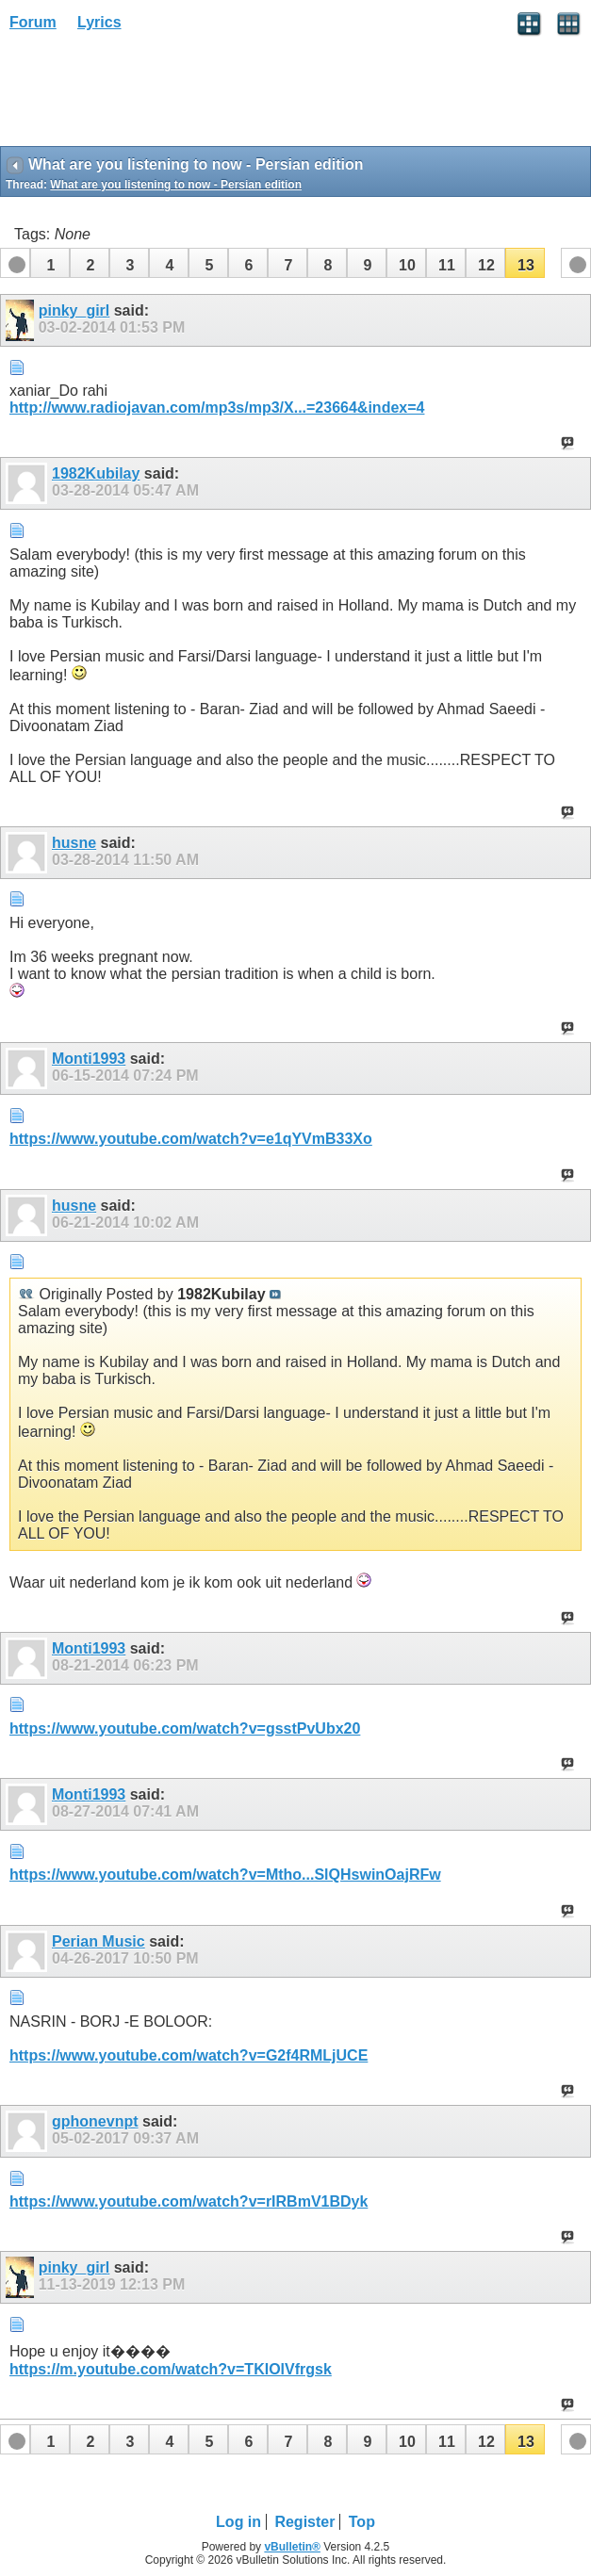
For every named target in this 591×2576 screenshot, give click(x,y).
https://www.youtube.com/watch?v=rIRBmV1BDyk (188, 2201)
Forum (33, 22)
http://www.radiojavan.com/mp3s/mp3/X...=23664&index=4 (216, 407)
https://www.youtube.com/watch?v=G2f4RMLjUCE (188, 2055)
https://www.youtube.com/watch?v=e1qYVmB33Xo (190, 1139)
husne (74, 843)
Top (362, 2522)
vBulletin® (292, 2546)
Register (304, 2522)
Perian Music (98, 1941)
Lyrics (99, 22)
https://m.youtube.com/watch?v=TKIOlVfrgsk (170, 2369)
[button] (50, 263)
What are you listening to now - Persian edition (176, 184)
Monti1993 (88, 1059)
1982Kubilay (96, 473)
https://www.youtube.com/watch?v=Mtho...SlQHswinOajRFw (225, 1875)
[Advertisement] (151, 95)
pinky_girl (74, 310)
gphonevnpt (95, 2121)
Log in (238, 2522)
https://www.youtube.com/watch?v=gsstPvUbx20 (184, 1728)
